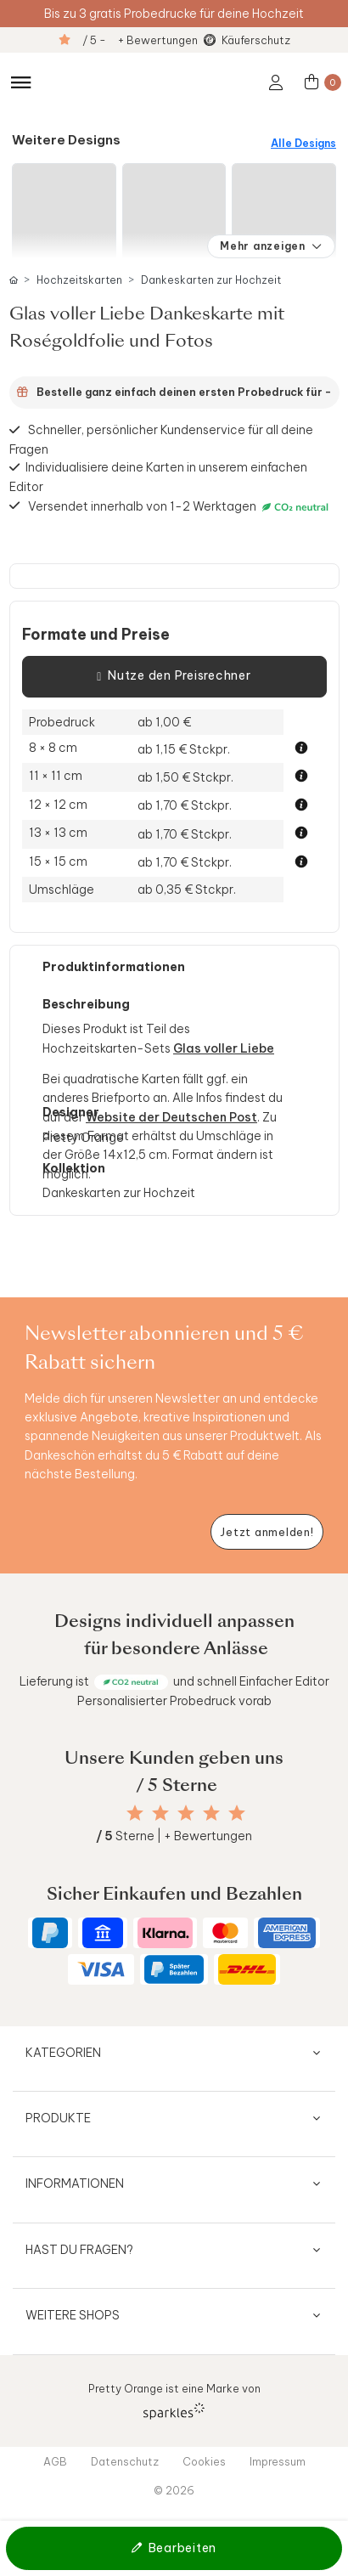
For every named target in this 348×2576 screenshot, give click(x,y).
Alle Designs (303, 143)
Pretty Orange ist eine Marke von (174, 2400)
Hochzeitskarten (79, 280)
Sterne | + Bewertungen (174, 1836)
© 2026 (174, 2490)
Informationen (74, 2183)
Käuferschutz (256, 40)
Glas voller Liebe (223, 1048)
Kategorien (63, 2052)
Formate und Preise (96, 634)
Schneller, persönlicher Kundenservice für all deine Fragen (161, 439)
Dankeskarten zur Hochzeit (211, 280)
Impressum (278, 2461)
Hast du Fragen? (79, 2249)
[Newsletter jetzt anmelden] (266, 1532)
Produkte (58, 2118)
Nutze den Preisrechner (173, 676)
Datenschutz (125, 2461)
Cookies (204, 2461)
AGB (55, 2461)
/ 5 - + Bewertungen (140, 40)
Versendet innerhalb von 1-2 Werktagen (180, 506)
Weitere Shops (72, 2315)
